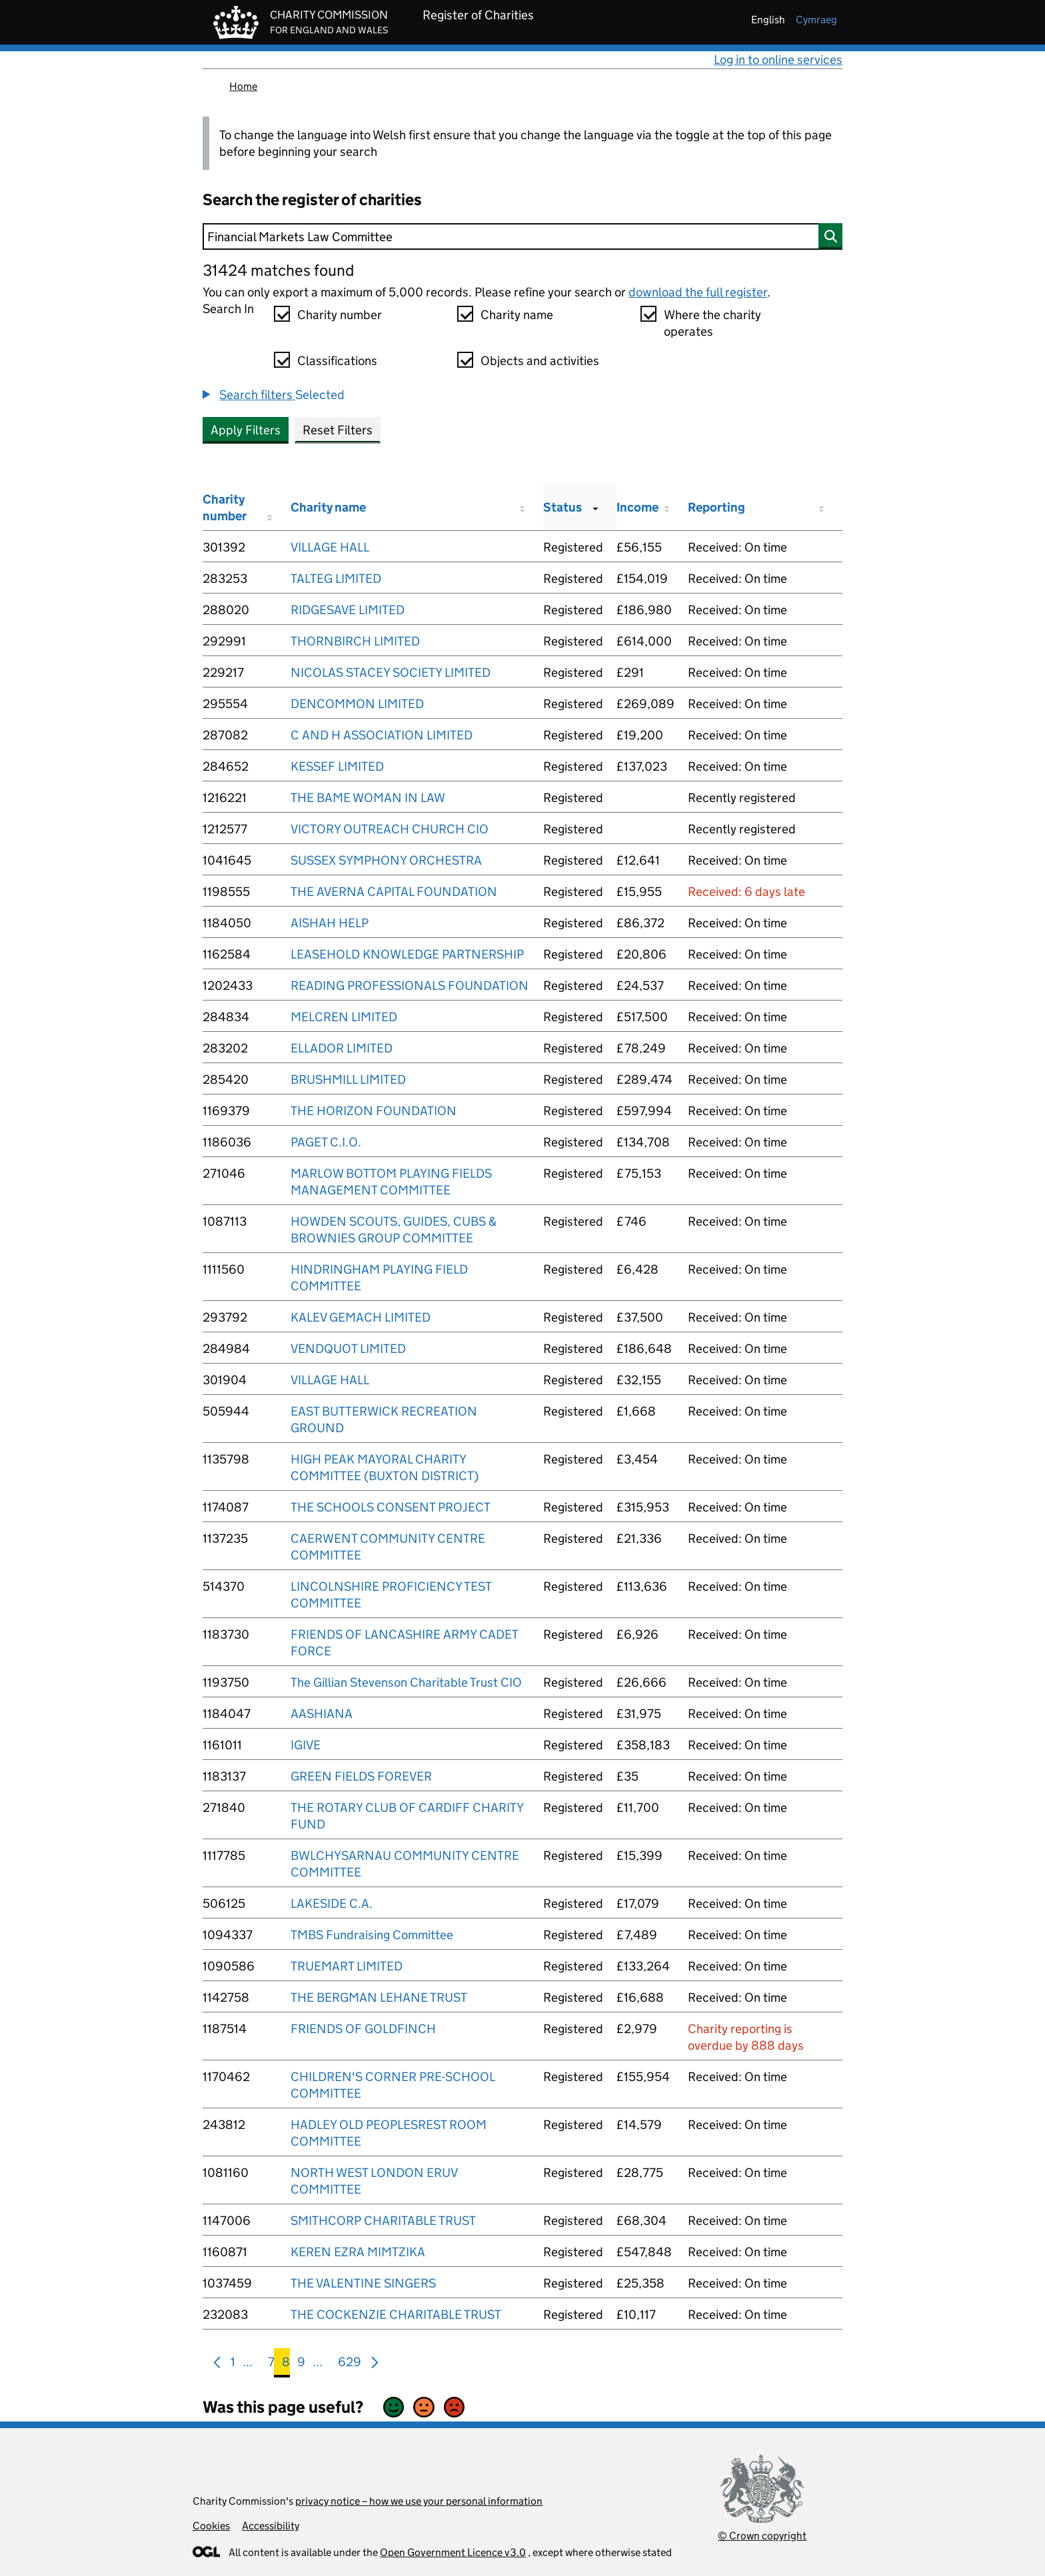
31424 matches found (278, 270)
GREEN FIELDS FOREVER (361, 1776)
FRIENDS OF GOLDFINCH (363, 2028)
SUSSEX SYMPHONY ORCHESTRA (386, 860)
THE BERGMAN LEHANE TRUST (379, 1997)
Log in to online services (778, 59)
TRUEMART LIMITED (347, 1966)
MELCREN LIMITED (344, 1017)
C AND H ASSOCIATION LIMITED (382, 735)
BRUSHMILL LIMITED (348, 1079)
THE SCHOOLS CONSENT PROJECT (391, 1507)
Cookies (211, 2525)
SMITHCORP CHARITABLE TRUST (383, 2220)
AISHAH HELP (330, 923)
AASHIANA (322, 1713)
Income (637, 507)
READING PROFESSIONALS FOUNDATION (409, 985)
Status (562, 507)
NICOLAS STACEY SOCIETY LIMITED (391, 672)
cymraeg (816, 19)
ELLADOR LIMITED (342, 1048)
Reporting (716, 507)
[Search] (522, 236)
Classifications (337, 360)
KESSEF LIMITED (337, 766)
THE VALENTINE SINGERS (363, 2283)
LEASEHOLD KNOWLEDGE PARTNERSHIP (407, 954)
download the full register (697, 292)
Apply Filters (246, 430)
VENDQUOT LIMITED (348, 1348)
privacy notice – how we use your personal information (418, 2501)
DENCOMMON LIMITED (357, 703)
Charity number (339, 314)
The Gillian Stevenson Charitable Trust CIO (406, 1682)
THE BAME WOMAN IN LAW (368, 797)
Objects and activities (540, 360)
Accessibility (270, 2525)
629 (349, 2364)
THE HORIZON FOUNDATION (374, 1110)
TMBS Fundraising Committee (372, 1934)
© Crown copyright (762, 2535)
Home (243, 86)
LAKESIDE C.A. (332, 1903)
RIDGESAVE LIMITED (348, 610)
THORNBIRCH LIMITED (355, 641)
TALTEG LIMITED (336, 578)
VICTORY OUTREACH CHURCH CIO (390, 829)
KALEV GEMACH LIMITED (361, 1317)
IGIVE (306, 1745)
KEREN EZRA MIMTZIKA (358, 2252)
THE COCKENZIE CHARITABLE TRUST (396, 2314)
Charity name (517, 314)
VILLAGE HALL (330, 547)
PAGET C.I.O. (326, 1142)
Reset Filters (338, 430)
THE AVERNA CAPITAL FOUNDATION (394, 891)
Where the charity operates (712, 323)
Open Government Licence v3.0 (453, 2552)
